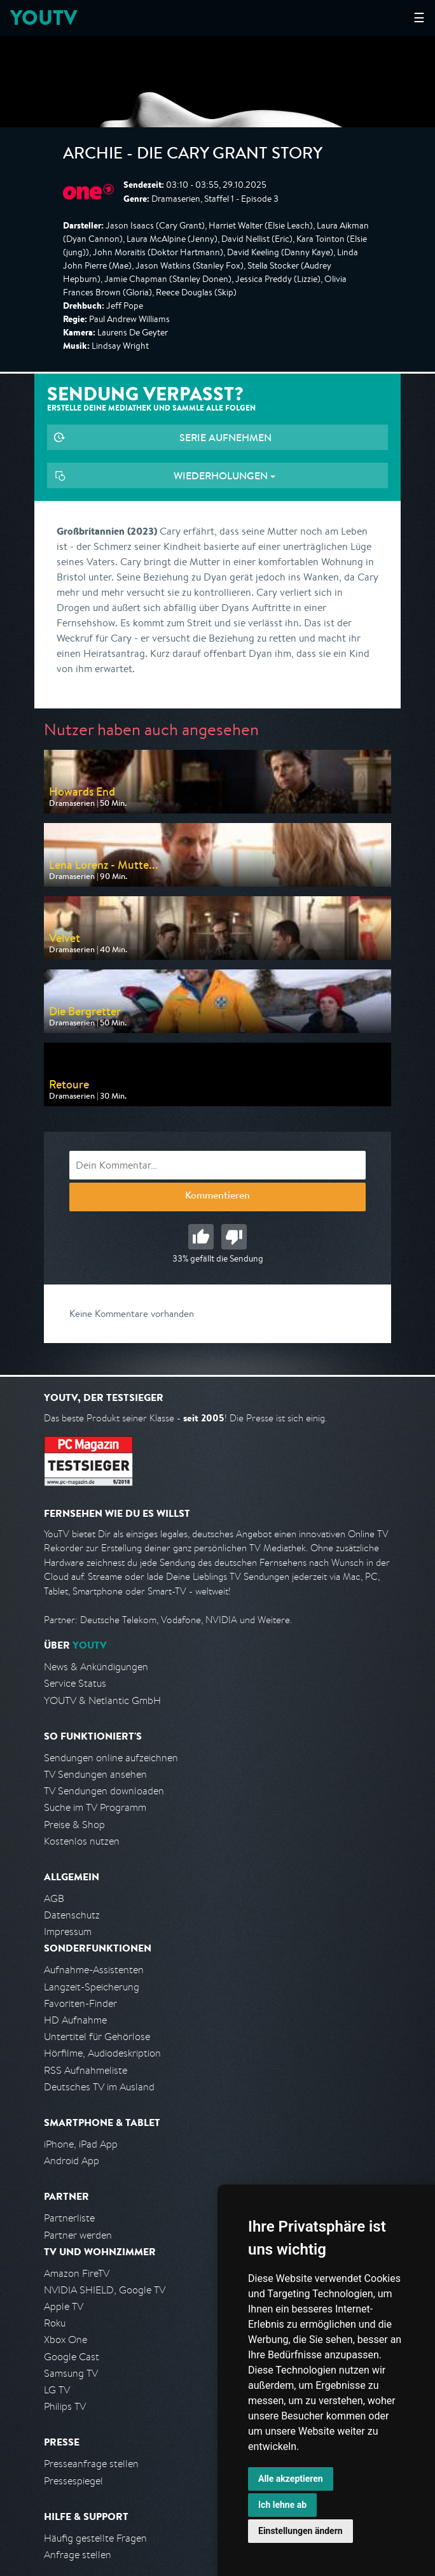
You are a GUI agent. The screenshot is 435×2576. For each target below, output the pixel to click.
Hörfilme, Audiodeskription (102, 2053)
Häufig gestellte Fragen (95, 2538)
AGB (54, 1898)
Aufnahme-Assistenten (94, 1969)
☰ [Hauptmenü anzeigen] (419, 17)
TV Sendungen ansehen (95, 1774)
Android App (71, 2160)
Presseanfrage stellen (91, 2463)
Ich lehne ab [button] (282, 2505)
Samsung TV (71, 2373)
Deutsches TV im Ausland (99, 2087)
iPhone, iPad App (81, 2144)
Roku (55, 2323)
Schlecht (234, 1236)
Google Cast (71, 2356)
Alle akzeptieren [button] (290, 2479)
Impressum (68, 1931)
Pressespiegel (73, 2481)
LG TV (57, 2390)
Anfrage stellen (77, 2554)
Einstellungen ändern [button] (300, 2531)
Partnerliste (69, 2218)
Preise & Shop (74, 1824)
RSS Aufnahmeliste (85, 2070)
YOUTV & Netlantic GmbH (102, 1700)
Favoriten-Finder (80, 2003)
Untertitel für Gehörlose (97, 2036)
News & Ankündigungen (96, 1666)
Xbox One (65, 2339)
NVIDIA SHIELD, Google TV (104, 2290)
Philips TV (65, 2406)
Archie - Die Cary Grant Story (192, 155)
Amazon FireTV (76, 2273)
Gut (201, 1236)
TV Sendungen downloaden (104, 1791)
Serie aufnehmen (225, 437)
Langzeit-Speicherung (91, 1987)
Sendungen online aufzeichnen (111, 1757)
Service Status (75, 1683)
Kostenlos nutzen (82, 1841)
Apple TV (63, 2306)
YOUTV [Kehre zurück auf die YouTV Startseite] (43, 17)
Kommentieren (217, 1197)
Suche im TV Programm (95, 1807)
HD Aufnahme (75, 2020)
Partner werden (78, 2235)
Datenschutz (72, 1915)
